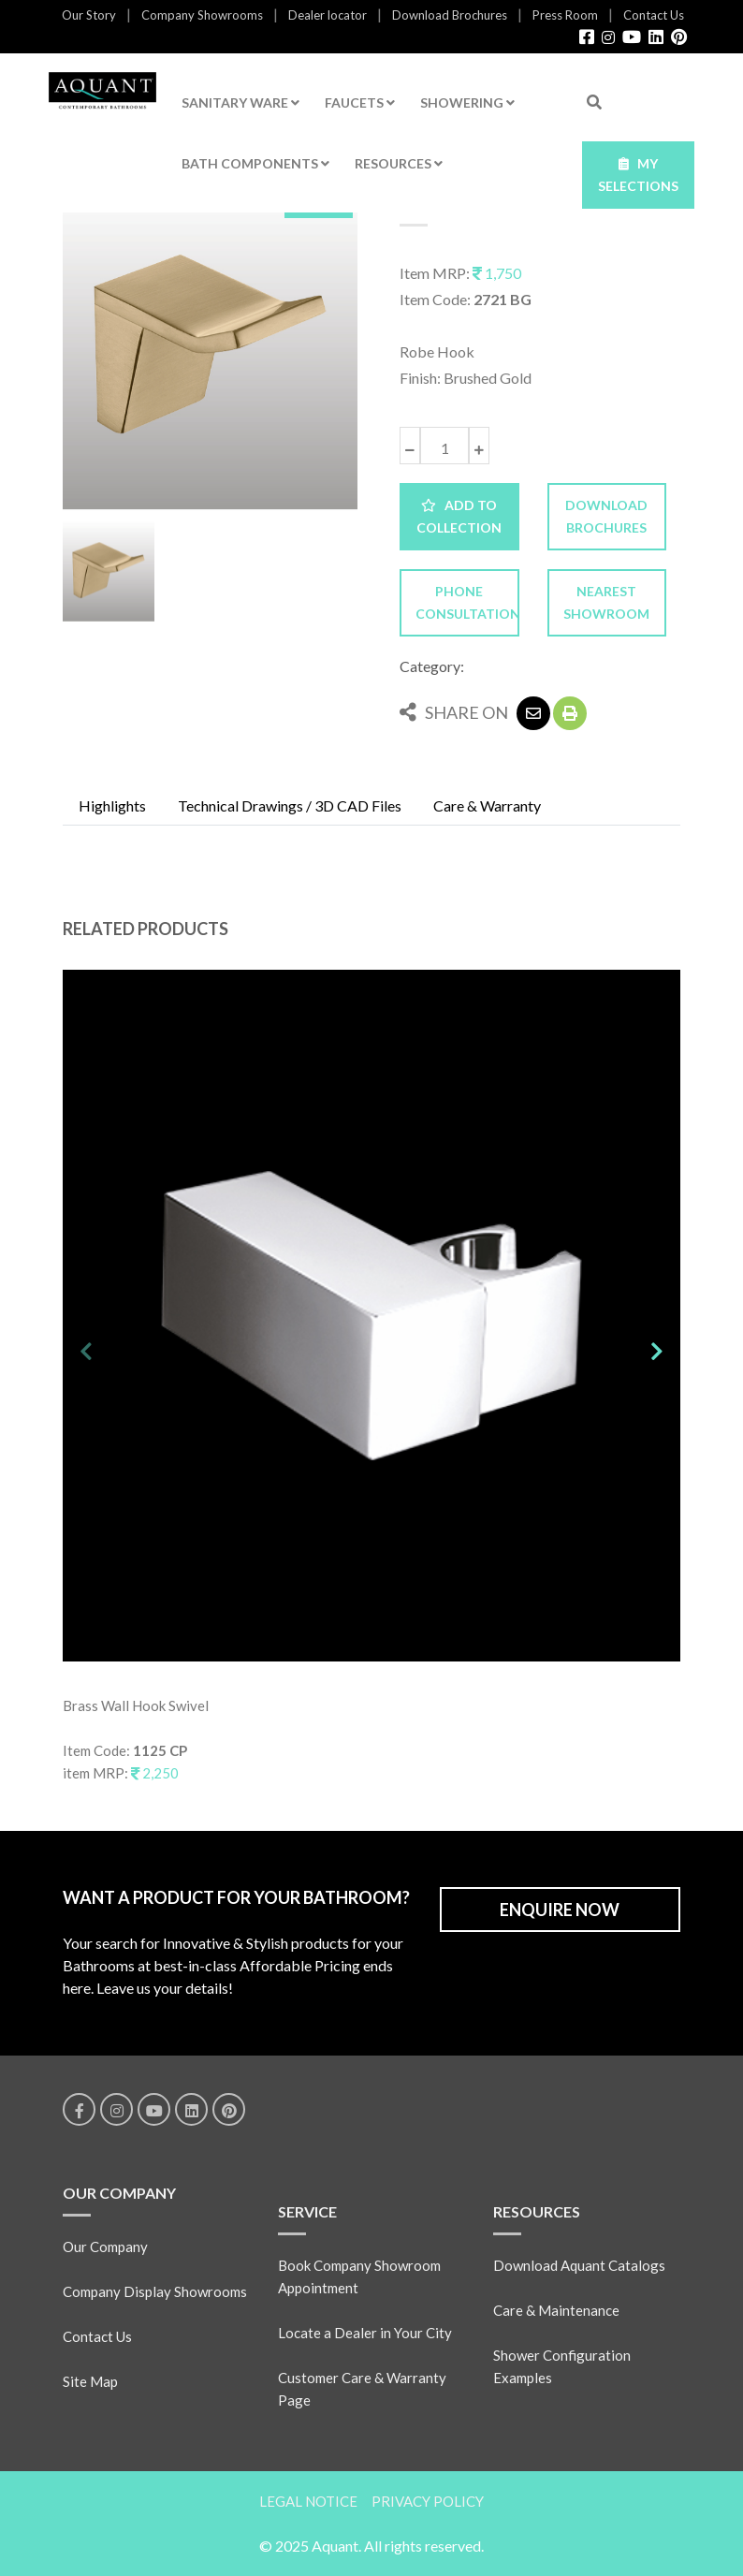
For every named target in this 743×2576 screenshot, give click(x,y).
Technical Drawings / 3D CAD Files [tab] (289, 805)
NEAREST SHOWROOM (606, 602)
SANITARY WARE (240, 102)
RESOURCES (399, 163)
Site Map (90, 2381)
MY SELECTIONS (638, 174)
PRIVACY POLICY (428, 2501)
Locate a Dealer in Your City (365, 2332)
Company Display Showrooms (155, 2291)
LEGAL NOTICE (308, 2501)
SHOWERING (467, 102)
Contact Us (653, 14)
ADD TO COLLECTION (459, 516)
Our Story (89, 14)
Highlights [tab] (112, 805)
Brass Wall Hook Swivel (136, 1705)
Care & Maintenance (556, 2310)
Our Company (105, 2246)
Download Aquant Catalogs (579, 2265)
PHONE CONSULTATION (467, 602)
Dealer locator (327, 14)
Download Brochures (449, 14)
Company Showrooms (202, 14)
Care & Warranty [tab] (487, 805)
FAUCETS (360, 102)
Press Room (565, 14)
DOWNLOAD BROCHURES (606, 516)
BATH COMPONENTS (255, 163)
